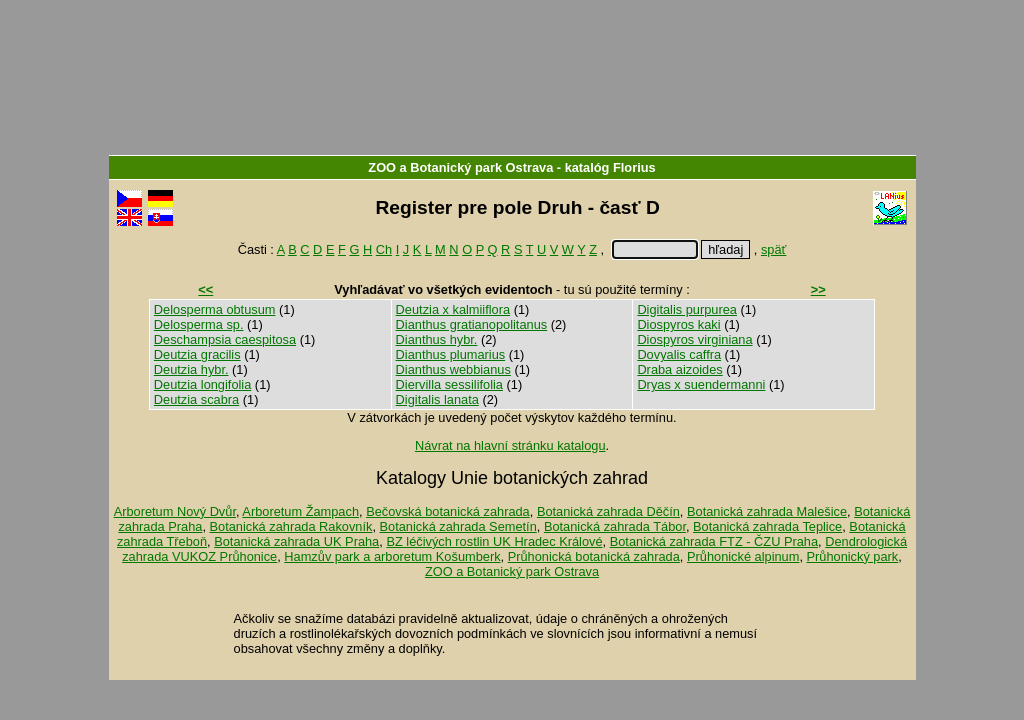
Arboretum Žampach (300, 511)
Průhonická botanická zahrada (594, 556)
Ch (384, 249)
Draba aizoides (679, 369)
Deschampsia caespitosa (225, 339)
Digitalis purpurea (687, 309)
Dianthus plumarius (451, 354)
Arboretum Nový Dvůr (175, 511)
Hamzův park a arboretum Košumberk (392, 556)
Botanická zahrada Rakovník (291, 526)
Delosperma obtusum (215, 309)
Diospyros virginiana (694, 339)
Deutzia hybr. (191, 369)
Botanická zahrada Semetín (458, 526)
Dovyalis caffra (679, 354)
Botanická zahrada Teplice (767, 526)
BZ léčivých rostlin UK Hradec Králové (494, 541)
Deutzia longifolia (202, 384)
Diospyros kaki (678, 324)
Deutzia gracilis (197, 354)
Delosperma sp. (199, 324)
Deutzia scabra (196, 399)
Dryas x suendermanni (701, 384)
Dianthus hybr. (437, 339)
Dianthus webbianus (453, 369)
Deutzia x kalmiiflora (453, 309)
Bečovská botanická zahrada (448, 511)
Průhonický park (853, 556)
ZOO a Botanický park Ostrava (460, 167)
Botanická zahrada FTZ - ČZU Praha (714, 541)
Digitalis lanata (437, 399)
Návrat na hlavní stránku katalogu (510, 445)
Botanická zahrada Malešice (767, 511)
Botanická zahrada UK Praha (296, 541)
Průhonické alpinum (743, 556)
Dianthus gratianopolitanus (472, 324)
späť (773, 249)
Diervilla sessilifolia (449, 384)
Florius (634, 167)
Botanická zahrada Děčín (608, 511)
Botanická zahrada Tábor (615, 526)
